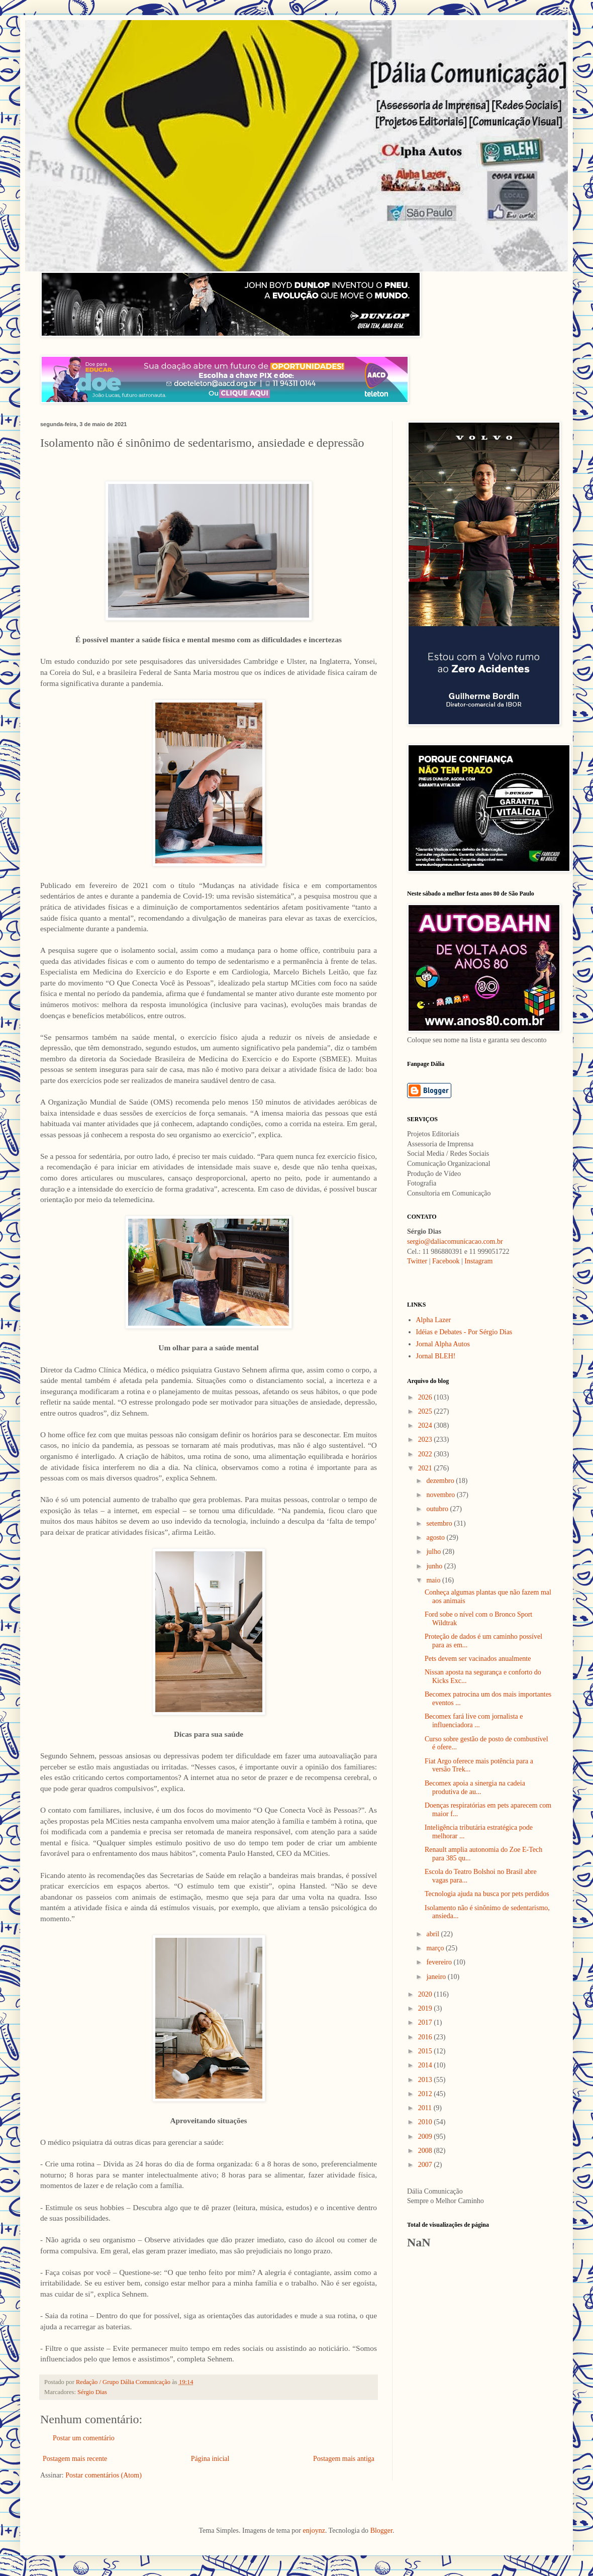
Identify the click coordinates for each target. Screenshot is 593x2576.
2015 (426, 2051)
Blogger (381, 2530)
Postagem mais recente (75, 2458)
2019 (426, 2008)
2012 (426, 2094)
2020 (426, 1994)
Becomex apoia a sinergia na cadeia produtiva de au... (475, 1787)
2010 (426, 2122)
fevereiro (439, 1962)
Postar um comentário (84, 2438)
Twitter (417, 1261)
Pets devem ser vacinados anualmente (478, 1658)
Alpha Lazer (433, 1320)
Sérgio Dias (92, 2392)
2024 (426, 1425)
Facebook (445, 1261)
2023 (426, 1439)
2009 (426, 2136)
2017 (426, 2022)
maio (434, 1580)
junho (435, 1566)
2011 (426, 2108)
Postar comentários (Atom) (103, 2475)
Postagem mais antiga (343, 2458)
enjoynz (314, 2530)
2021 (426, 1468)
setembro (440, 1523)
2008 (426, 2150)
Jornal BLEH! (436, 1356)
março (435, 1948)
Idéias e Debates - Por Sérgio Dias (464, 1332)
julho (434, 1551)
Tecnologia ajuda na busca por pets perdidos (487, 1894)
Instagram (478, 1261)
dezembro (441, 1480)
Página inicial (210, 2458)
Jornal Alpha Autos (443, 1344)
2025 (426, 1411)
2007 (426, 2164)
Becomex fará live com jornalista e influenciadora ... (474, 1721)
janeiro (436, 1976)
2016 (426, 2037)
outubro (438, 1509)
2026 (426, 1397)
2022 (426, 1454)
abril (433, 1934)
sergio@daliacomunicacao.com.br (455, 1241)
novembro (441, 1495)
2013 (426, 2080)
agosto (436, 1537)
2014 (426, 2065)
